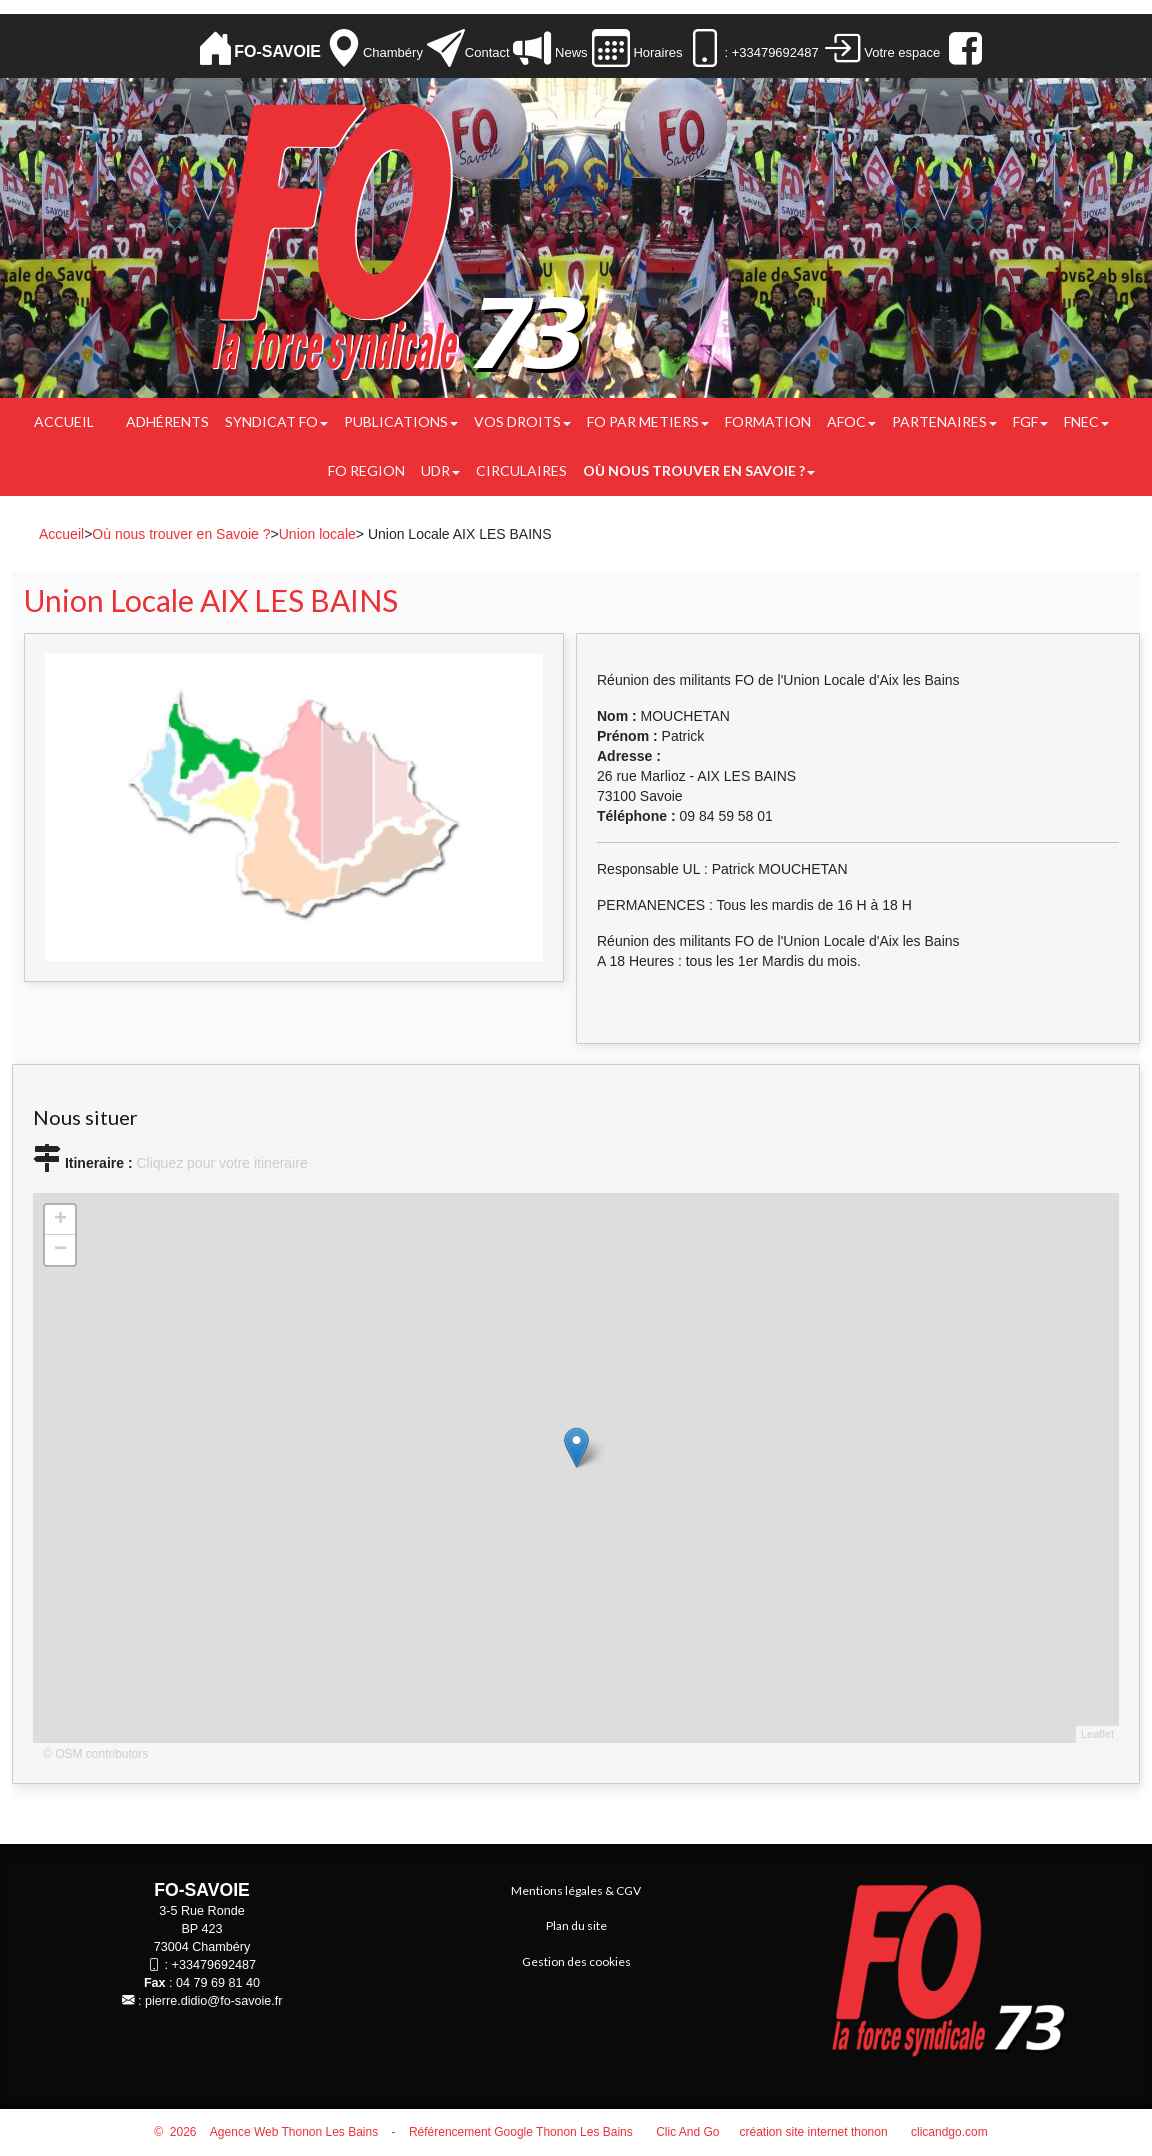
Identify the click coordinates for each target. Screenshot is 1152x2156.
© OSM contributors (96, 1754)
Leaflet (1097, 1734)
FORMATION (768, 421)
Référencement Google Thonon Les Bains (521, 2132)
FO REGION (366, 470)
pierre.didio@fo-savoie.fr (213, 2001)
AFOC (851, 421)
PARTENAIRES (944, 421)
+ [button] (60, 1220)
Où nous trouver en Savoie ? (699, 470)
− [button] (60, 1250)
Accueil (64, 421)
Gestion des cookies (576, 1961)
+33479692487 (214, 1965)
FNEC (1086, 421)
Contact (487, 52)
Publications (401, 421)
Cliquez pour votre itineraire (221, 1163)
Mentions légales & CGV (576, 1890)
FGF (1030, 421)
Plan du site (576, 1925)
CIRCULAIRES (521, 470)
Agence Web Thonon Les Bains (294, 2132)
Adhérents (167, 421)
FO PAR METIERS (648, 421)
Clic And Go (687, 2132)
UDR (440, 470)
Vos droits (522, 421)
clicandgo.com (949, 2132)
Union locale (317, 534)
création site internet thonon (814, 2132)
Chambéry (393, 52)
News (569, 52)
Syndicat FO (276, 421)
